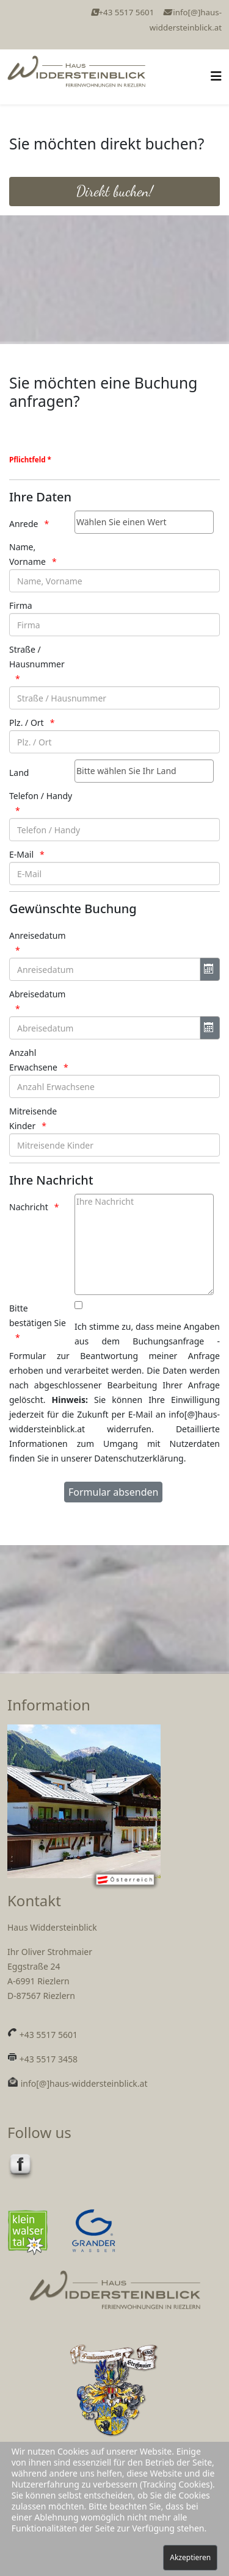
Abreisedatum (37, 994)
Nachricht (28, 1207)
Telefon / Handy (40, 796)
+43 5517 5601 (126, 12)
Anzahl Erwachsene (33, 1060)
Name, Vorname (27, 554)
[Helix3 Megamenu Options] (216, 75)
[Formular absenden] (113, 1492)
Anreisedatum (37, 935)
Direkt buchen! (114, 191)
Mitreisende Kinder (33, 1118)
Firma (20, 605)
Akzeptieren (190, 2557)
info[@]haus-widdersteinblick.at (82, 2083)
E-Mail (21, 854)
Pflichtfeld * (30, 459)
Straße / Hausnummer (37, 657)
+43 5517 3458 (47, 2059)
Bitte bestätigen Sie (37, 1315)
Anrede (23, 523)
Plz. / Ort (26, 722)
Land (19, 772)
